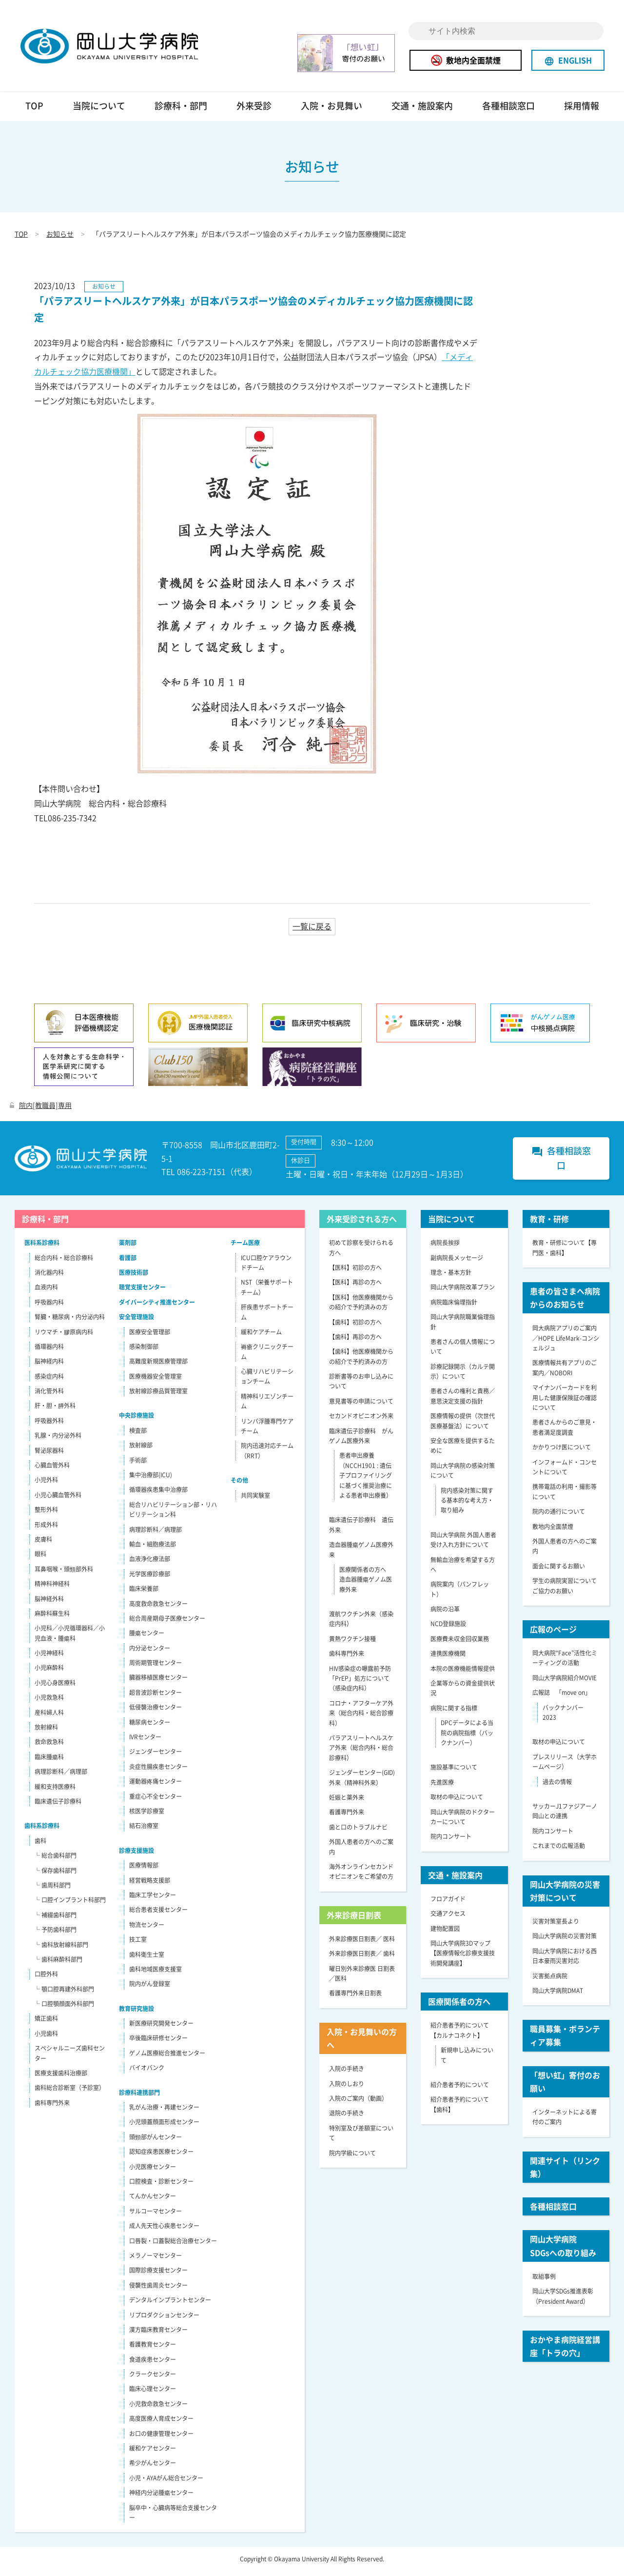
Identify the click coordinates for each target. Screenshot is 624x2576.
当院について (99, 110)
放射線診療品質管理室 (158, 1395)
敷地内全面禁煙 (466, 60)
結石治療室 (143, 1830)
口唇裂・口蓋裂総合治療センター (173, 2245)
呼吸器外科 (49, 1425)
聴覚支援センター (142, 1291)
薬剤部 (127, 1247)
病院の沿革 (445, 1613)
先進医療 (442, 1786)
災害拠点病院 (549, 1980)
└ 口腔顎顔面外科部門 (64, 2008)
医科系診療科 (41, 1247)
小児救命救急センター (158, 2408)
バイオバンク (146, 2072)
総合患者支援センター (158, 1914)
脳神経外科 (49, 1603)
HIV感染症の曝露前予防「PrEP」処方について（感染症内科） (360, 1683)
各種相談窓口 (508, 110)
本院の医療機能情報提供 (462, 1673)
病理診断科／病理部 (61, 1775)
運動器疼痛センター (155, 1785)
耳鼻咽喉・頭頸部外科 (64, 1573)
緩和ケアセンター (152, 2452)
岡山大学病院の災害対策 (564, 1940)
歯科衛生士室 (146, 1958)
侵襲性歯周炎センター (158, 2289)
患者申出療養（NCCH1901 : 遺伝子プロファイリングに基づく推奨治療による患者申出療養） (365, 1479)
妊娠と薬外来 (346, 1801)
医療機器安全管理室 (155, 1380)
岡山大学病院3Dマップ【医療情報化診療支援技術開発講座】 (462, 1957)
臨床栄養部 (143, 1593)
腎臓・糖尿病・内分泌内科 (70, 1321)
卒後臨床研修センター (158, 2042)
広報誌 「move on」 (561, 1696)
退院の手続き (346, 2117)
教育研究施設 (136, 2013)
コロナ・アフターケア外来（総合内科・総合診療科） (361, 1717)
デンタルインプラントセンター (170, 2304)
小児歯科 (46, 2037)
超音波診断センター (155, 1696)
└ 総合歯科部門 (55, 1859)
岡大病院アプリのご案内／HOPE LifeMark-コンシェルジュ (565, 1342)
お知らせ (60, 238)
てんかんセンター (152, 2200)
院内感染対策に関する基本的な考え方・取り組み (467, 1504)
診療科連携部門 (139, 2097)
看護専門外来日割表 (355, 1997)
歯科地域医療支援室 (155, 1973)
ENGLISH (568, 60)
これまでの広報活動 (558, 1850)
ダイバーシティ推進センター (157, 1306)
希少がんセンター (152, 2467)
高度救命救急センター (158, 1608)
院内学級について (352, 2157)
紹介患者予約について (459, 2089)
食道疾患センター (152, 2363)
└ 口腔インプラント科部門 (70, 1904)
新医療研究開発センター (161, 2027)
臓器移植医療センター (158, 1682)
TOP (34, 110)
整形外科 (46, 1513)
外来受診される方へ (362, 1223)
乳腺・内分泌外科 (58, 1439)
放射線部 (141, 1449)
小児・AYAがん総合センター (166, 2482)
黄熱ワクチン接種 (352, 1643)
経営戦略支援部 (149, 1884)
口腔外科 (46, 1978)
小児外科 (46, 1484)
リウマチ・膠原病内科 (64, 1336)
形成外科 (46, 1529)
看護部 (127, 1262)
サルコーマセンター (155, 2215)
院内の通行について (558, 1515)
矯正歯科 (46, 2023)
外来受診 (254, 110)
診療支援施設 (136, 1855)
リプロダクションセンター (164, 2319)
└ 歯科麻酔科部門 (58, 1963)
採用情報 (581, 110)
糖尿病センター (149, 1726)
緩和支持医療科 (55, 1791)
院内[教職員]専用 (41, 1109)
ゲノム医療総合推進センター (167, 2057)
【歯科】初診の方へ (355, 1326)
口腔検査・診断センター (161, 2185)
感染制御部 (143, 1351)
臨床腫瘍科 (49, 1761)
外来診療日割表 (354, 1919)
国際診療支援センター (158, 2274)
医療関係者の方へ (459, 2006)
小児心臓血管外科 (58, 1499)
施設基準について (453, 1771)
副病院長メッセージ (456, 1262)
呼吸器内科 (49, 1306)
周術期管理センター (155, 1667)
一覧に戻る (312, 930)
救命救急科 (49, 1746)
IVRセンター (145, 1741)
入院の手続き (346, 2073)
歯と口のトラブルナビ (358, 1831)
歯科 (40, 1845)
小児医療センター (152, 2171)
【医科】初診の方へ (355, 1272)
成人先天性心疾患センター (164, 2230)
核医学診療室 (146, 1815)
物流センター (146, 1929)
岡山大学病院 (122, 48)
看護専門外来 (346, 1816)
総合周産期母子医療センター (167, 1622)
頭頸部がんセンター (155, 2141)
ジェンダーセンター (155, 1756)
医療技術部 (133, 1276)
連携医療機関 (448, 1657)
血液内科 (46, 1291)
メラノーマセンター (155, 2259)
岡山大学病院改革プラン (462, 1291)
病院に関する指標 (453, 1712)
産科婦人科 (49, 1716)
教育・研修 (549, 1223)
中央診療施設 (136, 1420)
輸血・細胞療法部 (152, 1548)
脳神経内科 (49, 1365)
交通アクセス (448, 1917)
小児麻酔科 (49, 1672)
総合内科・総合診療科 (64, 1262)
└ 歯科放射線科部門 (61, 1949)
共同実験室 (255, 1499)
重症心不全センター (155, 1800)
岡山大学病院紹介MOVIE (564, 1682)
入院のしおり (346, 2088)
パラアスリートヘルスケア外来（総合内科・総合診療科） (361, 1752)
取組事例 (544, 2280)
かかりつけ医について (561, 1451)
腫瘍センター (146, 1637)
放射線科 (46, 1731)
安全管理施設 (136, 1321)
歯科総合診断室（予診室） (70, 2092)
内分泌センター (149, 1652)
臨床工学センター (152, 1899)
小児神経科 (49, 1657)
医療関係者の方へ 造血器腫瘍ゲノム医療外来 (365, 1584)
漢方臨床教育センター (158, 2334)
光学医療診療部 (149, 1578)
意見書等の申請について (361, 1405)
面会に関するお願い (558, 1570)
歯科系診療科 (41, 1830)
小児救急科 (49, 1701)
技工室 (138, 1943)
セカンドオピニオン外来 (361, 1420)
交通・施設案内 (422, 110)
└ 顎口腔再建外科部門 (64, 1993)
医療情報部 (143, 1869)
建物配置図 (445, 1933)
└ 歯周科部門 (52, 1889)
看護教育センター (152, 2348)
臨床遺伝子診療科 (58, 1805)
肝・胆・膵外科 (55, 1410)
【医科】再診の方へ (355, 1286)
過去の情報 (557, 1786)
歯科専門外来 (52, 2107)
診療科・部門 (181, 110)
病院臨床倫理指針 (453, 1306)
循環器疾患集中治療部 (158, 1493)
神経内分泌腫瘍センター (161, 2497)
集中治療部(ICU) (150, 1479)
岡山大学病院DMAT (557, 1995)
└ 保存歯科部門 (55, 1875)
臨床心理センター (152, 2393)
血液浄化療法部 (149, 1563)
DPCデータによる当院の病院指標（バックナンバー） (467, 1737)
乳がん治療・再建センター (164, 2111)
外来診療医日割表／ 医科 (362, 1943)
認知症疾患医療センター (161, 2156)
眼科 (40, 1558)
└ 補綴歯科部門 (55, 1919)
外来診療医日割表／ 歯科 (362, 1957)
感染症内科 (49, 1380)
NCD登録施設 (448, 1628)
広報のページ (553, 1633)
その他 (239, 1484)
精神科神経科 (52, 1588)
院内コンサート (450, 1840)
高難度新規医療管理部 (158, 1365)
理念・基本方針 (450, 1276)
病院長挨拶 (445, 1247)
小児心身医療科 (55, 1687)
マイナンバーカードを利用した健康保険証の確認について (564, 1402)
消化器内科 (49, 1276)
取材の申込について (456, 1801)
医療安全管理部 (149, 1336)
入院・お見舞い (331, 110)
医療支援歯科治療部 (61, 2077)
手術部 (138, 1464)
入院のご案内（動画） (358, 2102)
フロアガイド (448, 1903)
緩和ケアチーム (261, 1336)
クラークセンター (152, 2378)
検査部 (138, 1434)
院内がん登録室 (149, 1988)
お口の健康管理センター (161, 2438)
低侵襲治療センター (155, 1711)
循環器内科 (49, 1351)
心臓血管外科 (52, 1469)
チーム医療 (245, 1247)
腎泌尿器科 (49, 1454)
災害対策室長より (555, 1925)
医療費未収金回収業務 (459, 1643)
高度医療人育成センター (161, 2422)
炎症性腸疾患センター (158, 1771)
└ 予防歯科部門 (55, 1934)
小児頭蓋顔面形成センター (164, 2126)
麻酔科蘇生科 (52, 1617)
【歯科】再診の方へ (355, 1341)
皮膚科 (43, 1543)
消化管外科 (49, 1395)
